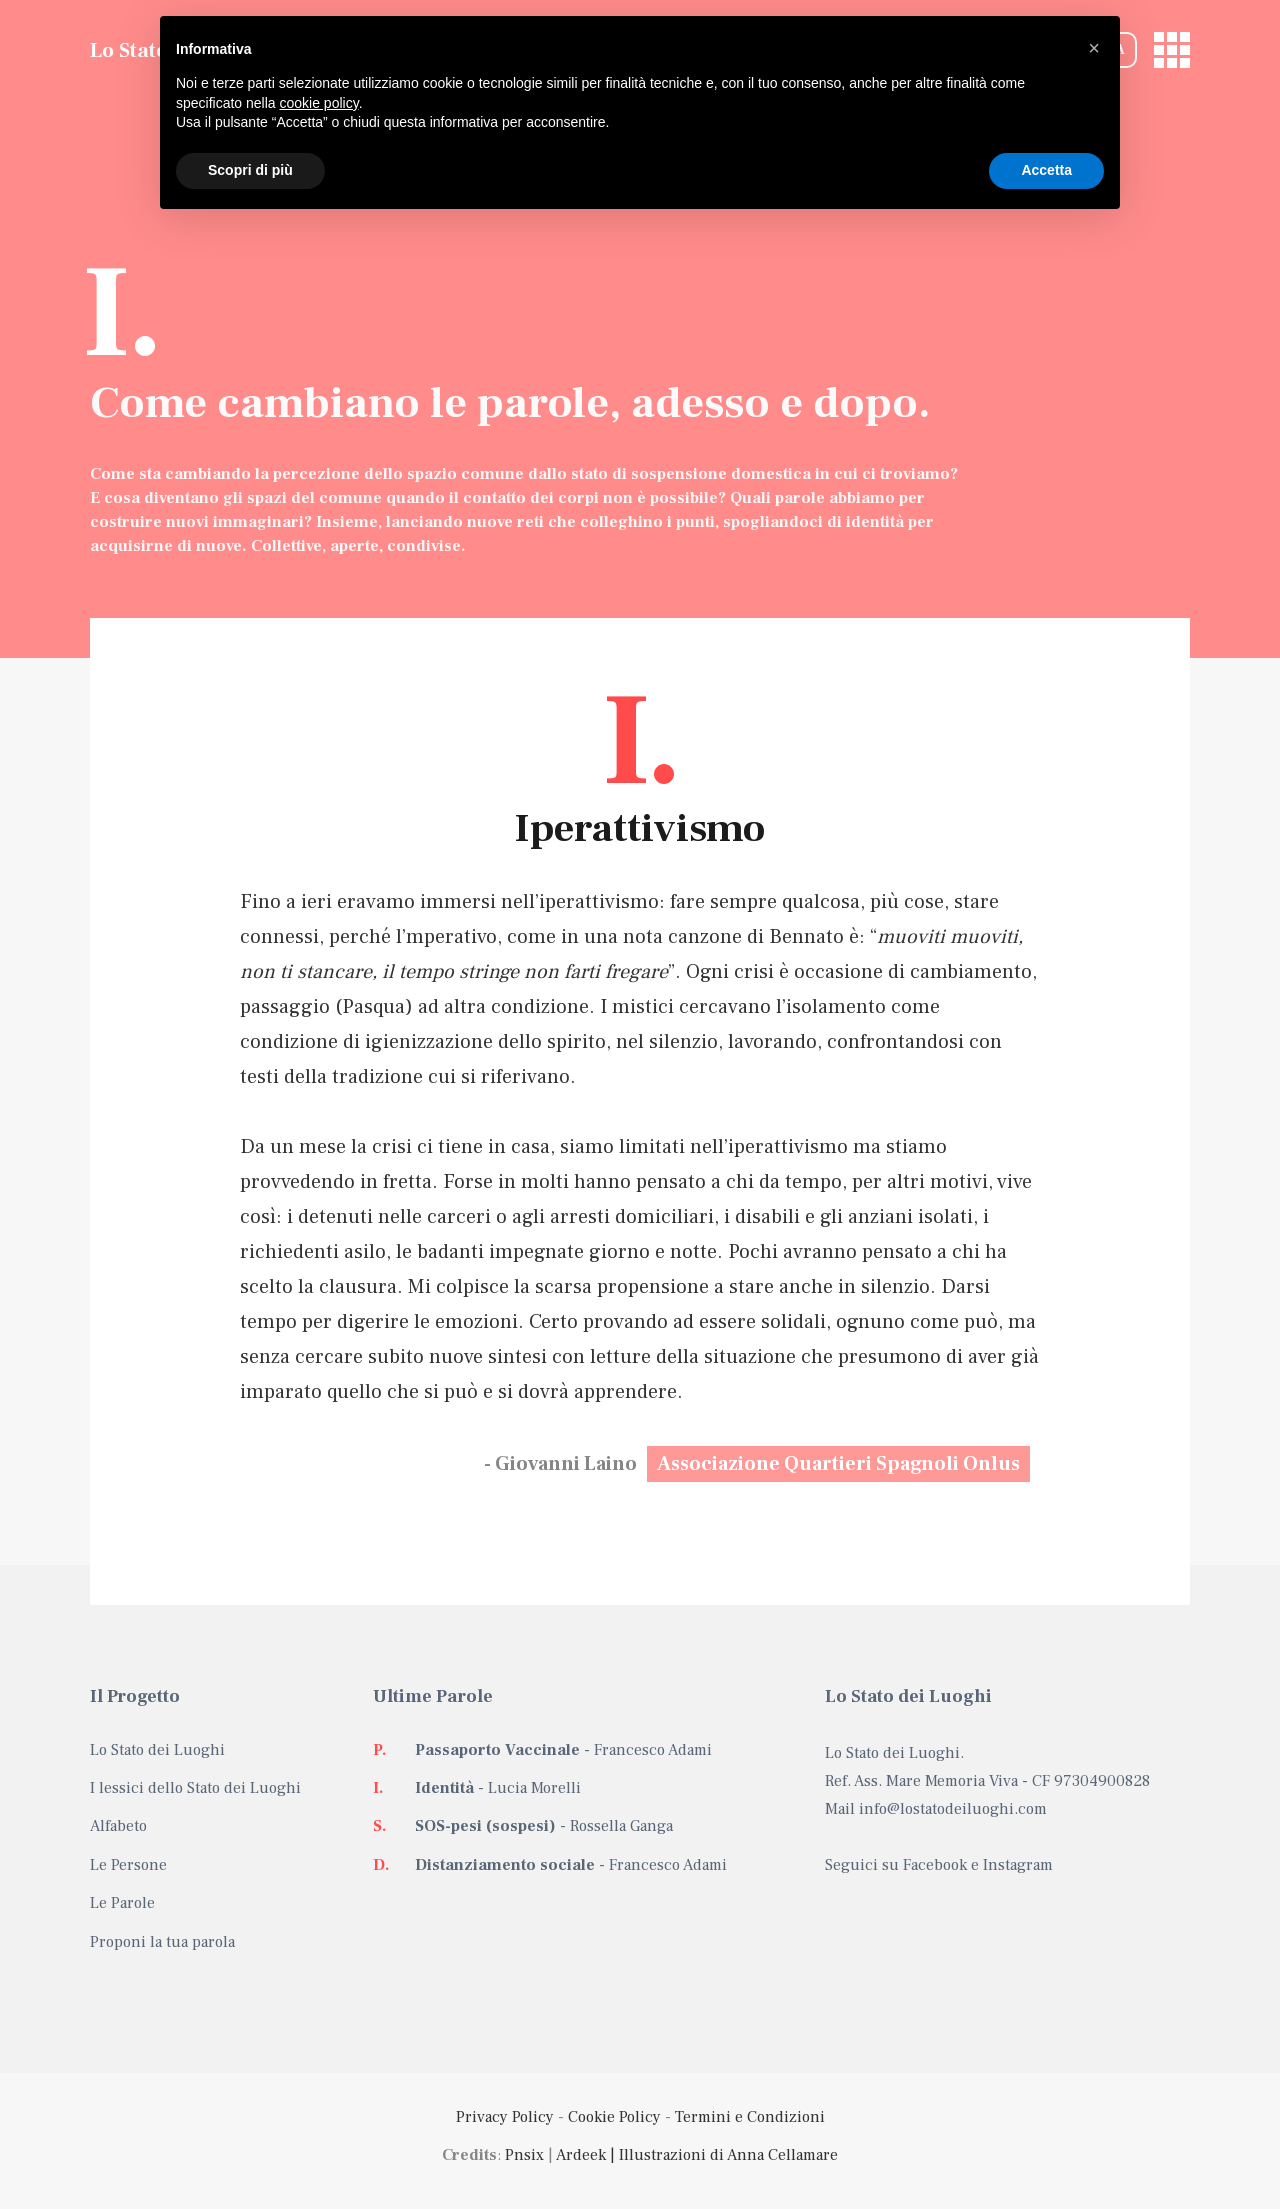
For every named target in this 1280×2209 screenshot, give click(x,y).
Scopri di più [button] (250, 170)
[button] (1094, 48)
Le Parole (122, 1903)
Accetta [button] (1046, 170)
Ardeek (581, 2155)
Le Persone (128, 1865)
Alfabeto (118, 1826)
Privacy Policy (505, 2117)
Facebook (935, 1865)
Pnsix (524, 2155)
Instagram (1018, 1865)
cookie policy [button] (319, 103)
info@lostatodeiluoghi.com (953, 1809)
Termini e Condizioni (750, 2117)
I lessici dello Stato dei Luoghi (195, 1788)
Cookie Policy (614, 2117)
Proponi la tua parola (162, 1942)
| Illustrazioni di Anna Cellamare (722, 2155)
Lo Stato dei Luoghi (157, 1750)
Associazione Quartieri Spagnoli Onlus (838, 1464)
